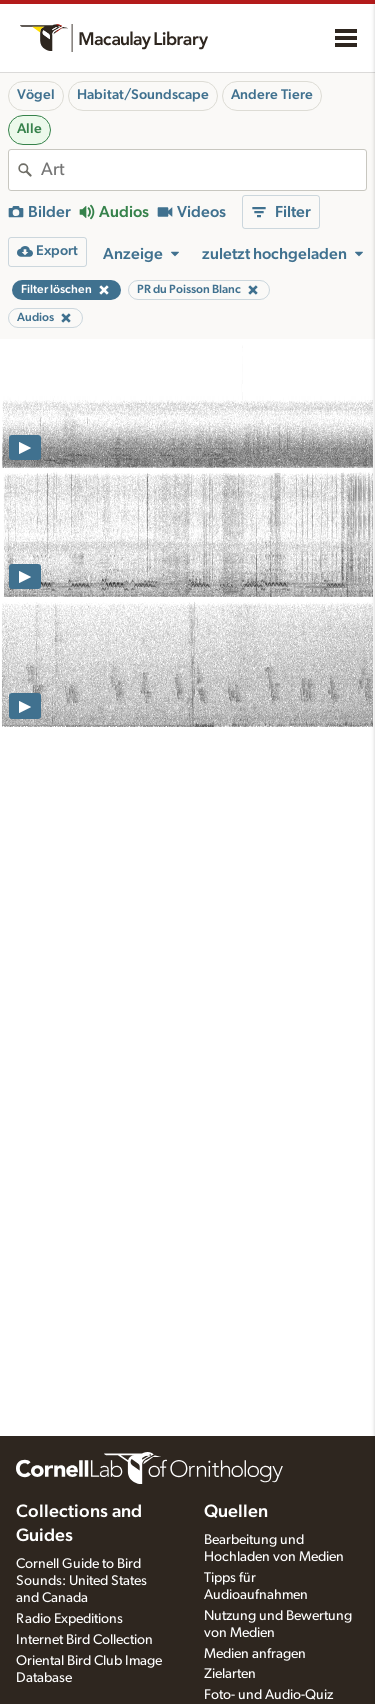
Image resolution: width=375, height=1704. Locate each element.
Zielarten (230, 1674)
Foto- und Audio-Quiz (268, 1695)
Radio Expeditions (69, 1619)
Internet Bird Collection (84, 1640)
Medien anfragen (255, 1654)
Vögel (36, 95)
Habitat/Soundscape (143, 95)
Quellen (236, 1512)
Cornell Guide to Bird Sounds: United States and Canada (81, 1581)
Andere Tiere (272, 95)
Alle (29, 129)
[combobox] (203, 170)
